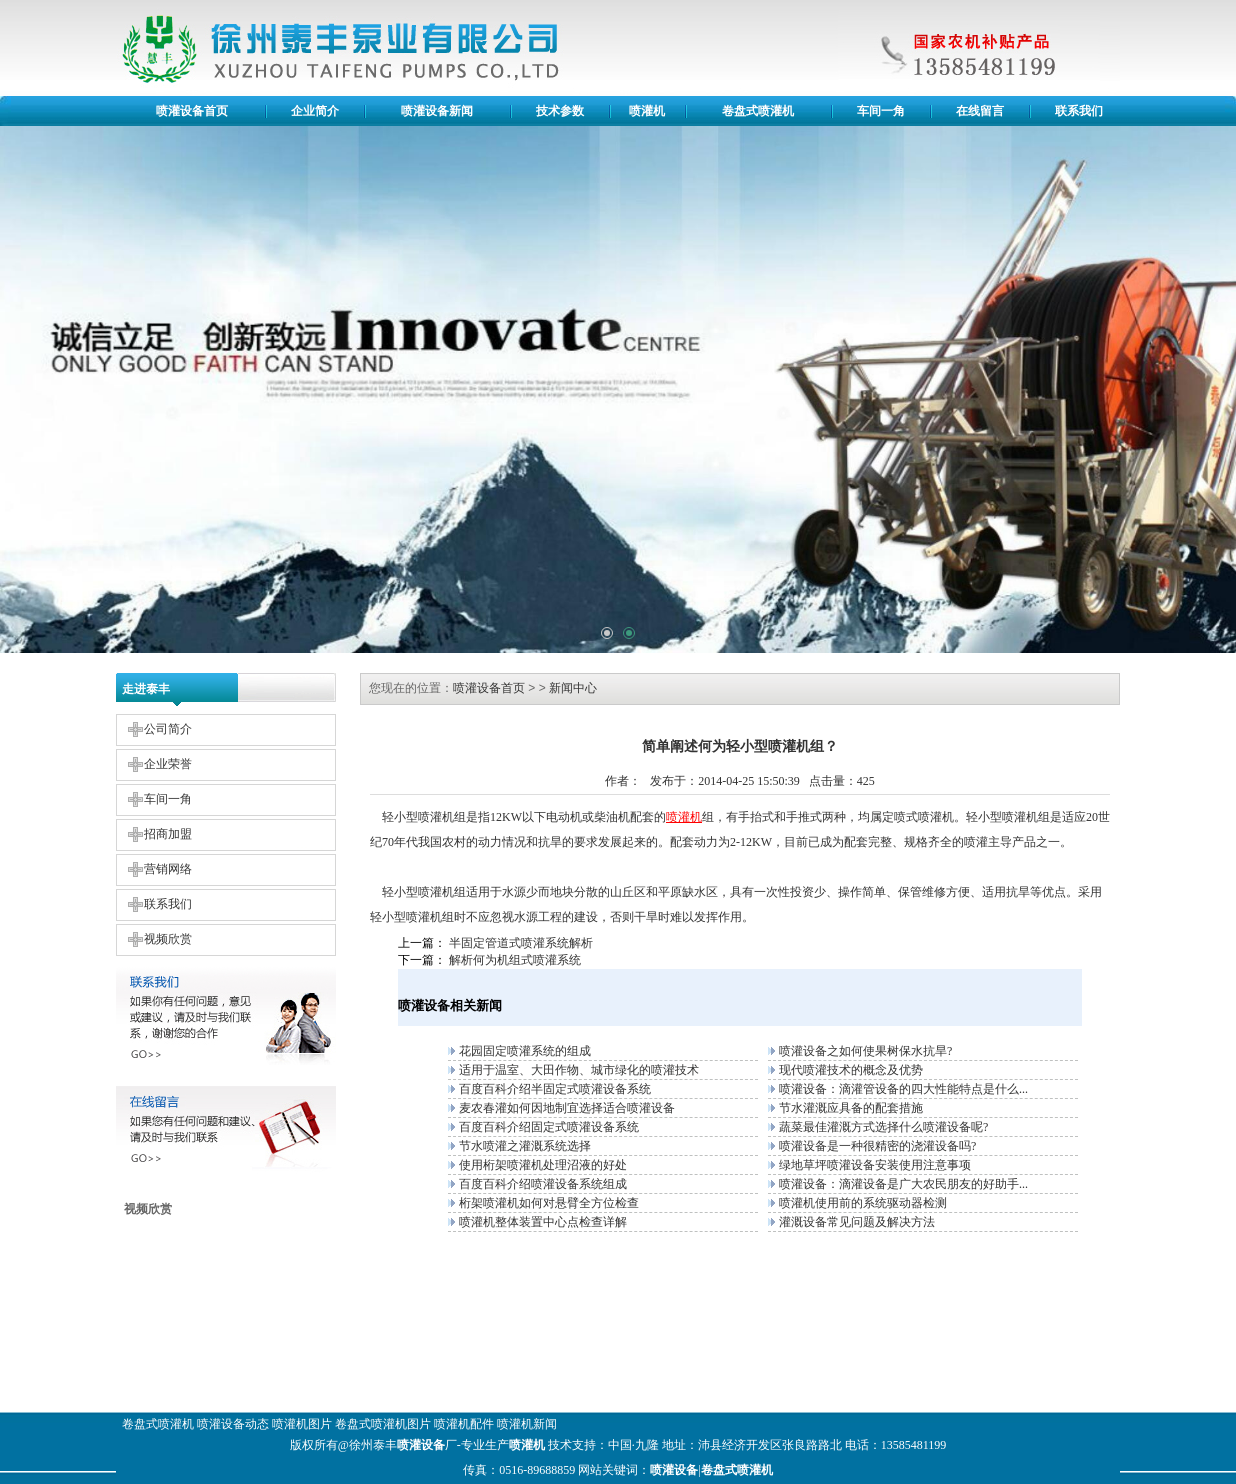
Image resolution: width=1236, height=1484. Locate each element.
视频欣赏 (168, 939)
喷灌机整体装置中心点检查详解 (543, 1222)
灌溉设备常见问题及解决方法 (857, 1222)
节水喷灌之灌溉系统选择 (525, 1146)
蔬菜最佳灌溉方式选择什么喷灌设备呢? (883, 1127)
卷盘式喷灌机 (758, 111)
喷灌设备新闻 (437, 111)
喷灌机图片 (302, 1424)
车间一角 (881, 111)
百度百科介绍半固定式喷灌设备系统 (555, 1089)
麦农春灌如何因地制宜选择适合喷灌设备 (567, 1108)
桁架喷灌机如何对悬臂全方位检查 (549, 1203)
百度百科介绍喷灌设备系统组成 (543, 1184)
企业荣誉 (168, 764)
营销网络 (168, 869)
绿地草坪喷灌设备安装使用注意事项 (875, 1165)
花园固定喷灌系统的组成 (525, 1051)
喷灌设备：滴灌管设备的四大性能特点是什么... (903, 1089)
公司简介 (168, 729)
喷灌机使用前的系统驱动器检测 (863, 1203)
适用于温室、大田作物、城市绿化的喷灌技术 (579, 1070)
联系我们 (1079, 111)
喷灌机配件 (464, 1424)
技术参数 (560, 111)
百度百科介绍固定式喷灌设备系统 (549, 1127)
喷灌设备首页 (192, 111)
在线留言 (980, 111)
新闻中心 (573, 688)
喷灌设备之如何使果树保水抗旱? (865, 1051)
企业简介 (315, 111)
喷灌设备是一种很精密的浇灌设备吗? (877, 1146)
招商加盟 (168, 834)
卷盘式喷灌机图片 (383, 1424)
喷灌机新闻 (527, 1424)
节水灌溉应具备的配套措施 (851, 1108)
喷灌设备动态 (233, 1424)
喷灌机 (647, 111)
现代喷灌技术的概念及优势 (851, 1070)
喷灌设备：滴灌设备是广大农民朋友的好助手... (903, 1184)
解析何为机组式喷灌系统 (515, 960)
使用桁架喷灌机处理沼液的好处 (543, 1165)
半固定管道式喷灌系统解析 (521, 943)
